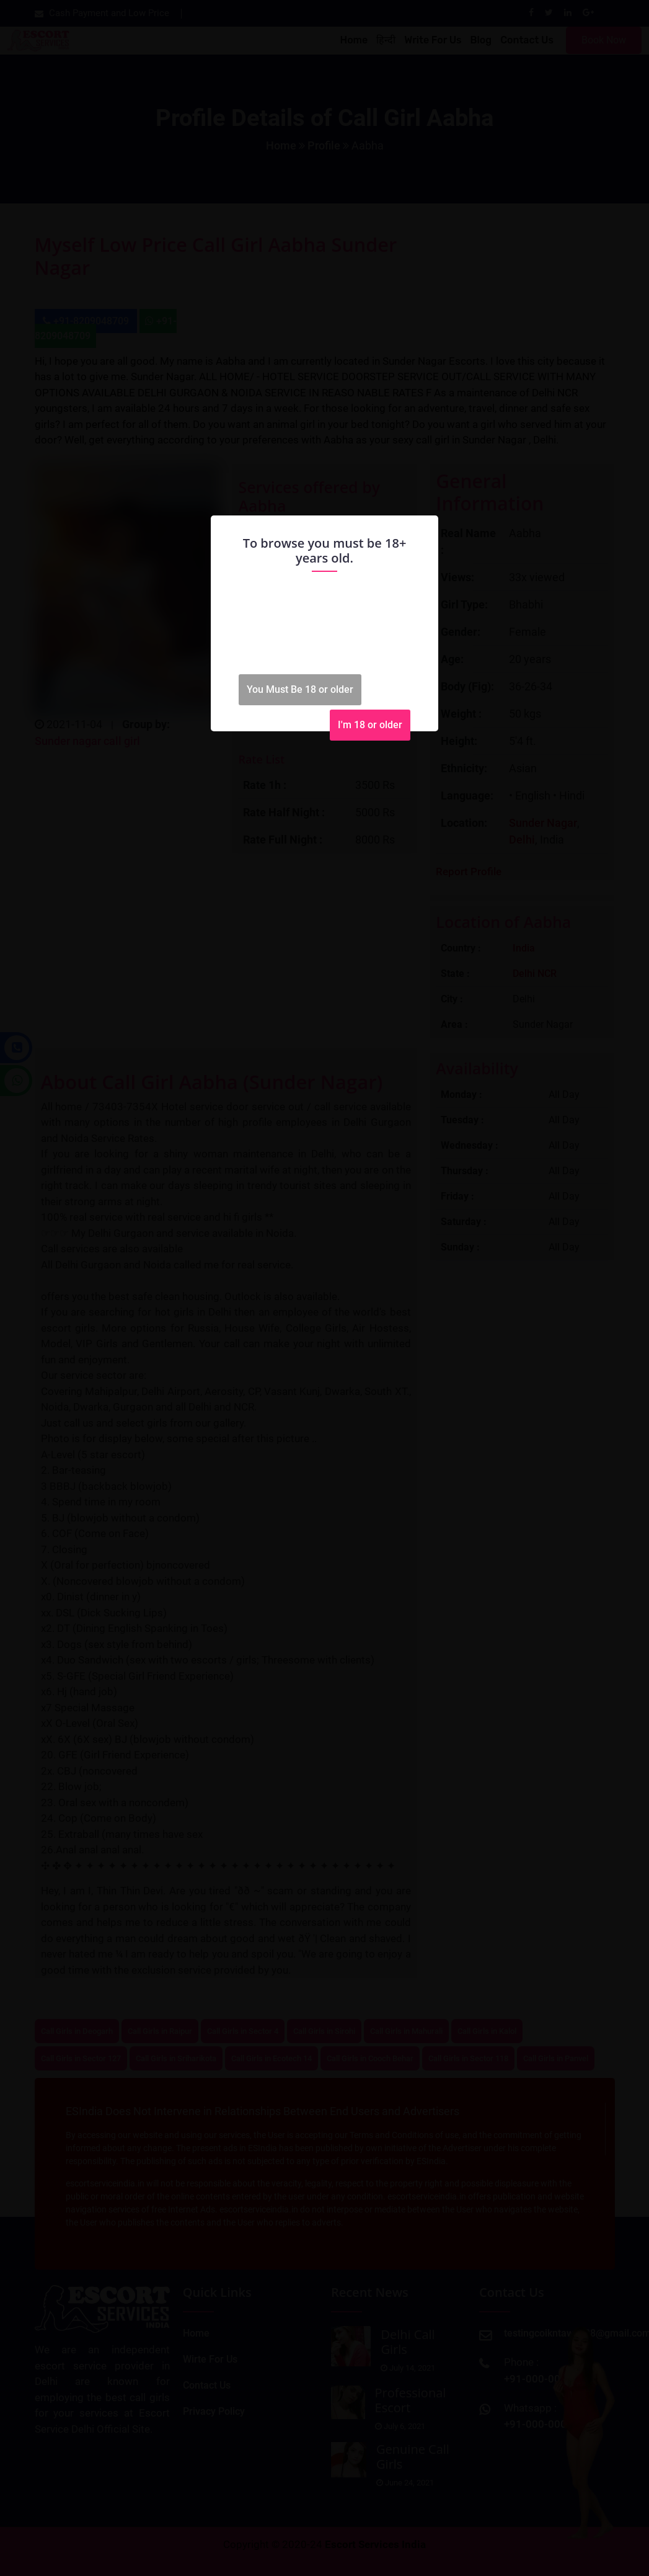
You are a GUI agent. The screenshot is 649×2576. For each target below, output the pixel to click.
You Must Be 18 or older (300, 689)
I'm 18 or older (370, 725)
